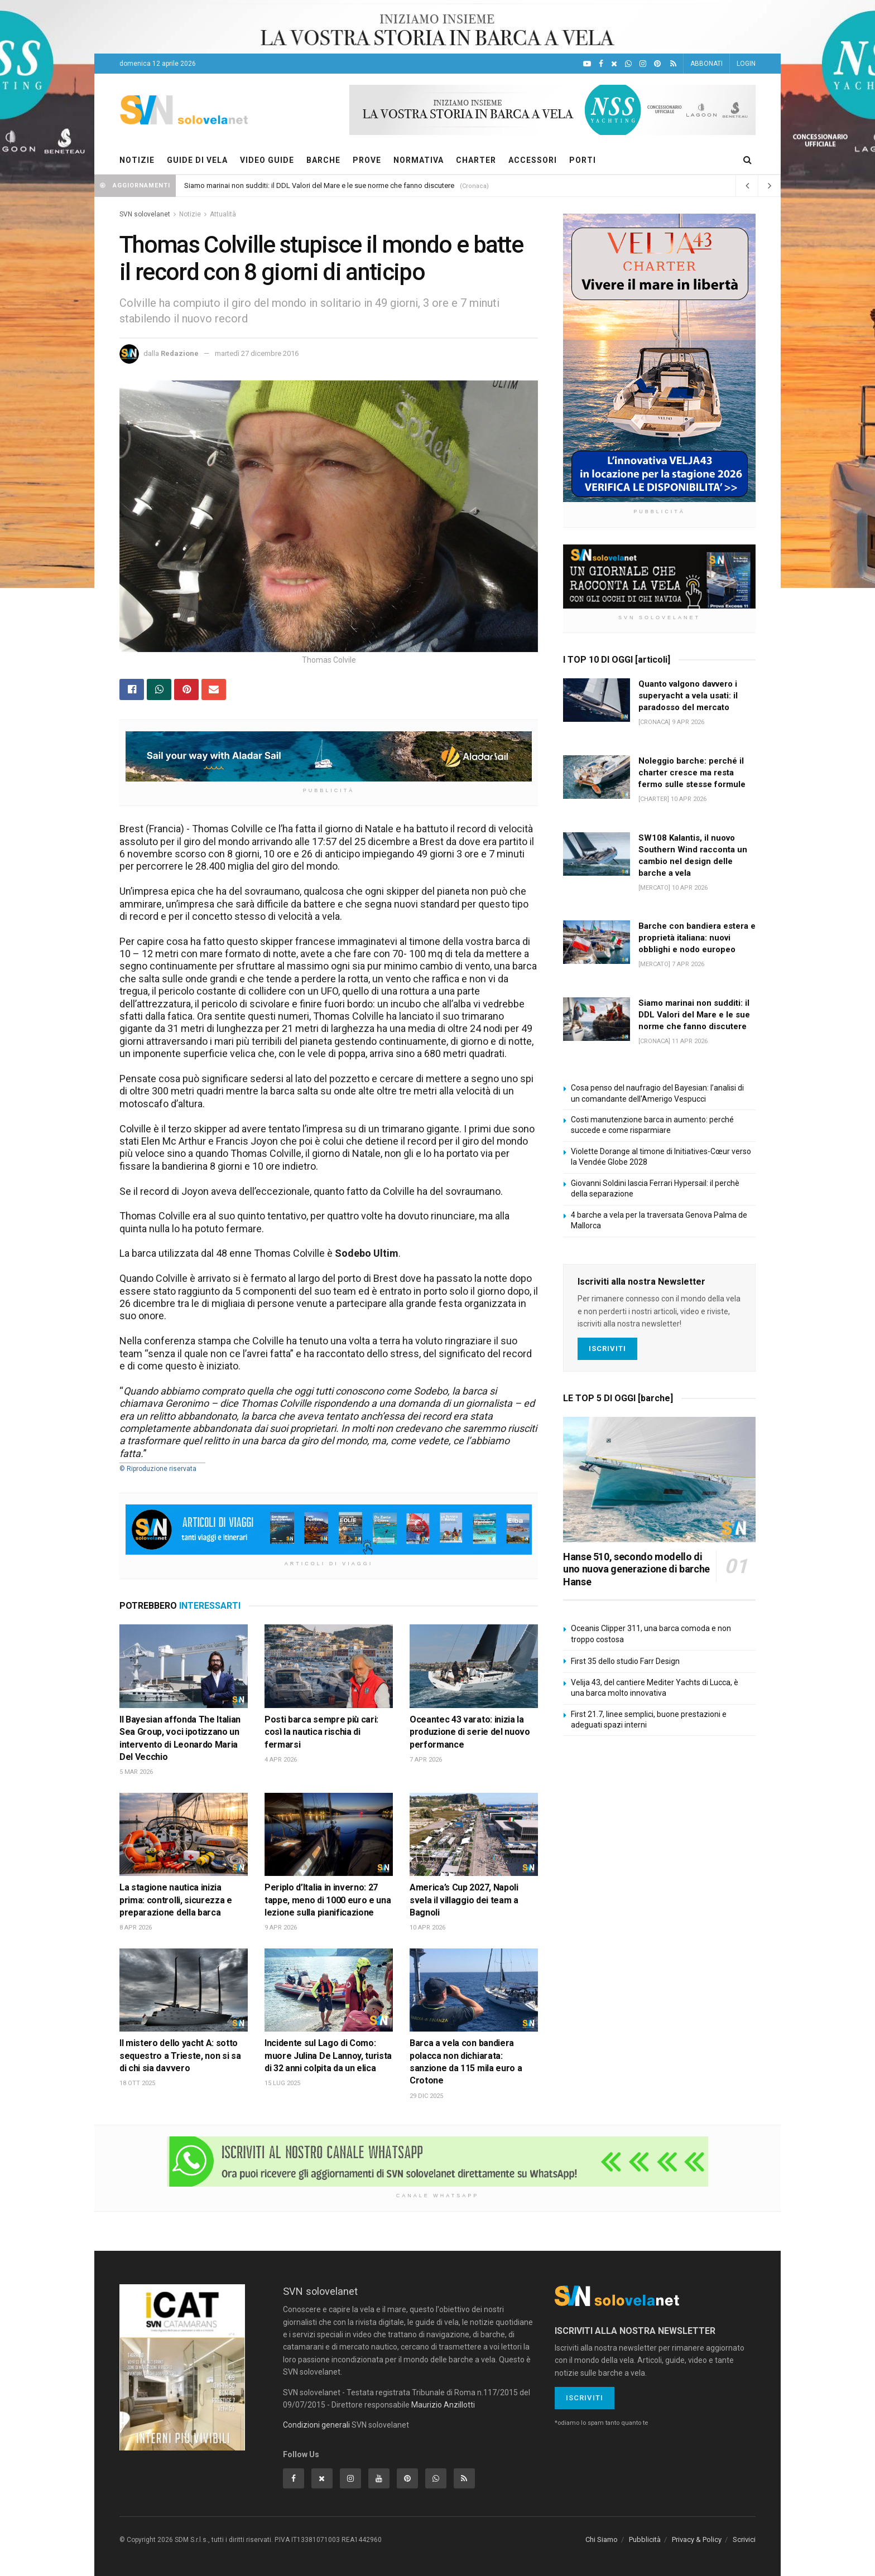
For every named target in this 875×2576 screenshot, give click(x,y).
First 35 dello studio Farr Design (625, 1661)
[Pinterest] (657, 64)
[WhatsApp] (628, 64)
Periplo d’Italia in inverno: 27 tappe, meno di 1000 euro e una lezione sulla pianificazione (328, 1900)
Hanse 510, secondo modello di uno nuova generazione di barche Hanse (636, 1569)
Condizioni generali (316, 2424)
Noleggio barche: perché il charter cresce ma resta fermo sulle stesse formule (692, 772)
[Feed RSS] (673, 64)
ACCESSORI (532, 160)
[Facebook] (601, 64)
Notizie (190, 214)
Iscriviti (607, 1348)
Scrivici (744, 2539)
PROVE (367, 160)
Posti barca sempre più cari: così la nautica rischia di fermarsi (321, 1732)
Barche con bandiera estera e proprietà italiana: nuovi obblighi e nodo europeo (697, 937)
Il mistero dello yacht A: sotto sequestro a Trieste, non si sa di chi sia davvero (180, 2055)
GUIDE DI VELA (197, 160)
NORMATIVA (418, 160)
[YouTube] (587, 64)
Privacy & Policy (697, 2539)
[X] (614, 64)
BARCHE (323, 160)
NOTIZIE (137, 160)
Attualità (223, 214)
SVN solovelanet (144, 214)
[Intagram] (643, 64)
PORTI (582, 160)
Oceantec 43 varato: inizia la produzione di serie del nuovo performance (470, 1732)
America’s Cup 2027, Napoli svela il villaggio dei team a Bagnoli (464, 1900)
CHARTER (476, 160)
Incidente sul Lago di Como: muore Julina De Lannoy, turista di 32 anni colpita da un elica (328, 2055)
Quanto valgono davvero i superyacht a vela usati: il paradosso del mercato (688, 695)
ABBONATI (706, 63)
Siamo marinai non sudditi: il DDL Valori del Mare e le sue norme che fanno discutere (319, 185)
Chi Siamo (601, 2539)
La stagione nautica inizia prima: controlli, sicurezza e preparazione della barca (175, 1900)
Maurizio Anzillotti (443, 2404)
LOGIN (746, 63)
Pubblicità (645, 2539)
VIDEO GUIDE (267, 160)
